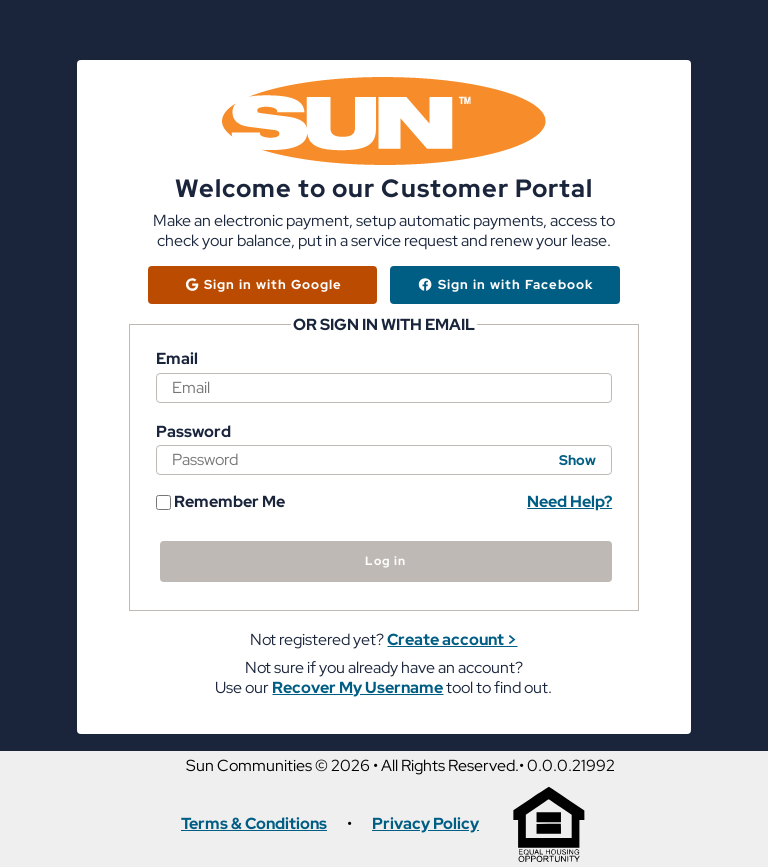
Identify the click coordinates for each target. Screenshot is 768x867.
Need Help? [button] (569, 501)
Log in (385, 561)
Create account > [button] (452, 639)
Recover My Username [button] (357, 687)
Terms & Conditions (254, 824)
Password (193, 432)
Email (177, 359)
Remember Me (220, 502)
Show (577, 460)
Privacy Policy (425, 824)
